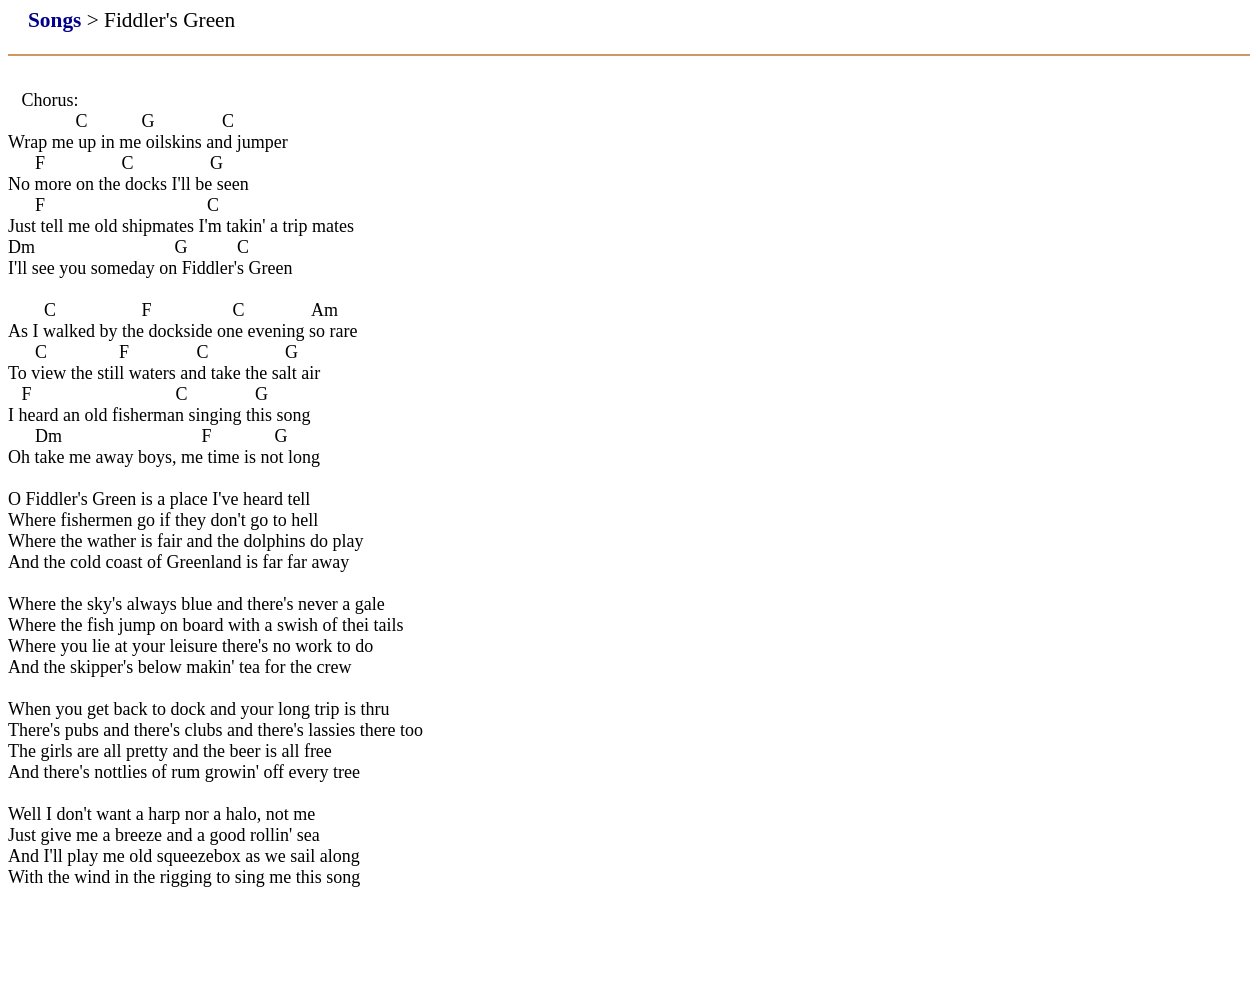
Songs (54, 20)
